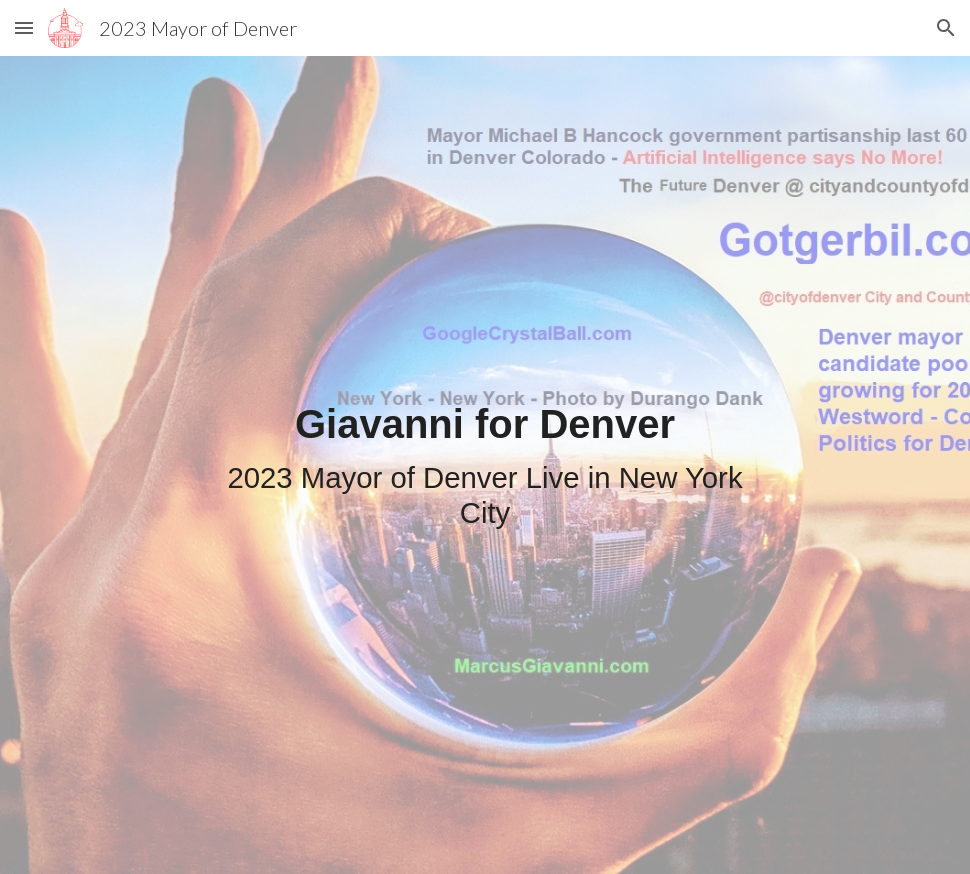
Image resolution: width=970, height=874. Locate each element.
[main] (485, 465)
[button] (24, 27)
